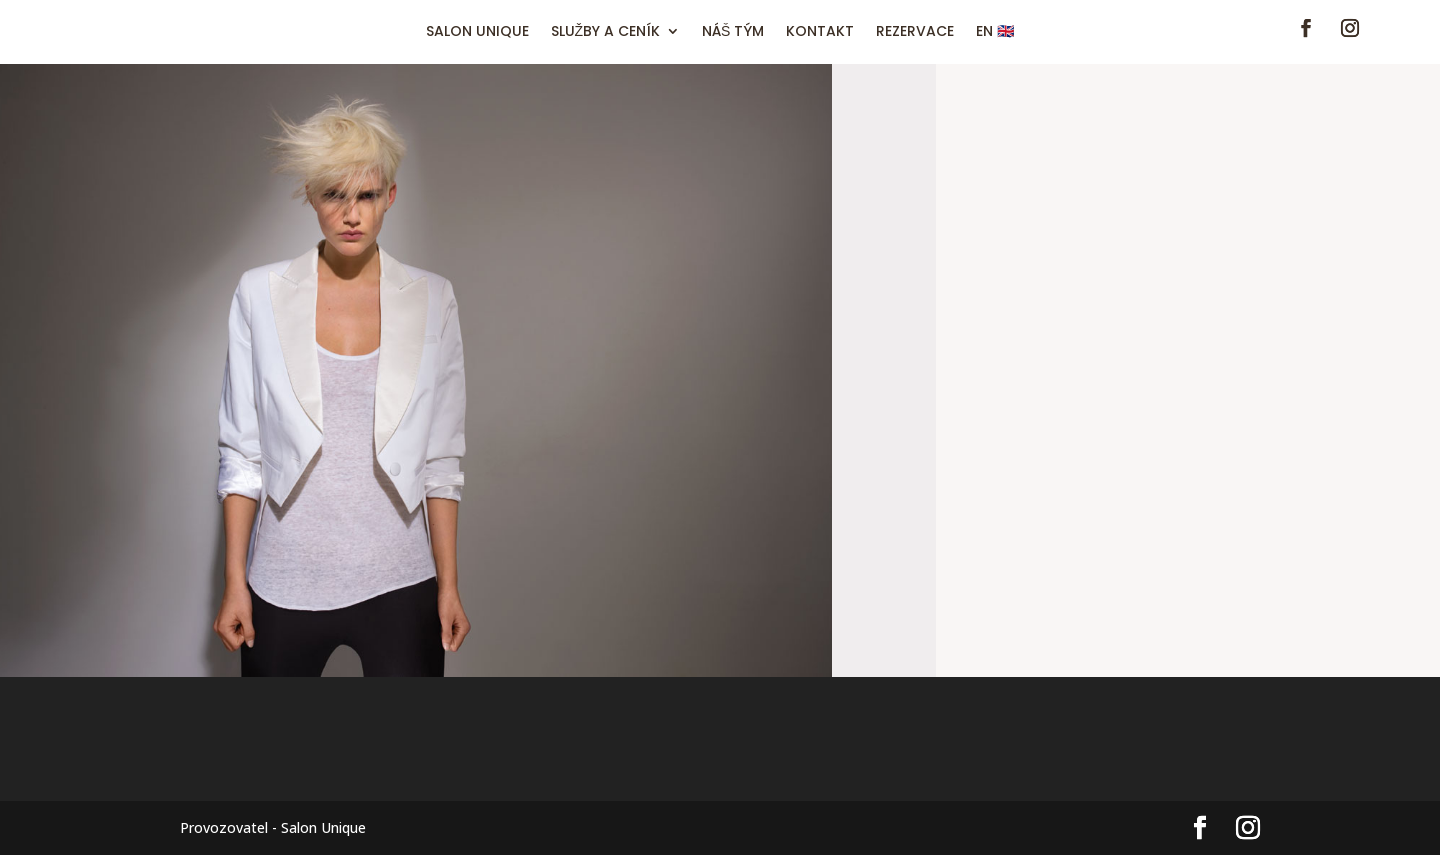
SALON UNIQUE (477, 32)
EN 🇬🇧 (995, 32)
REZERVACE (915, 32)
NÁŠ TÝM (733, 32)
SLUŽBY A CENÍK (606, 32)
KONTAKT (820, 32)
